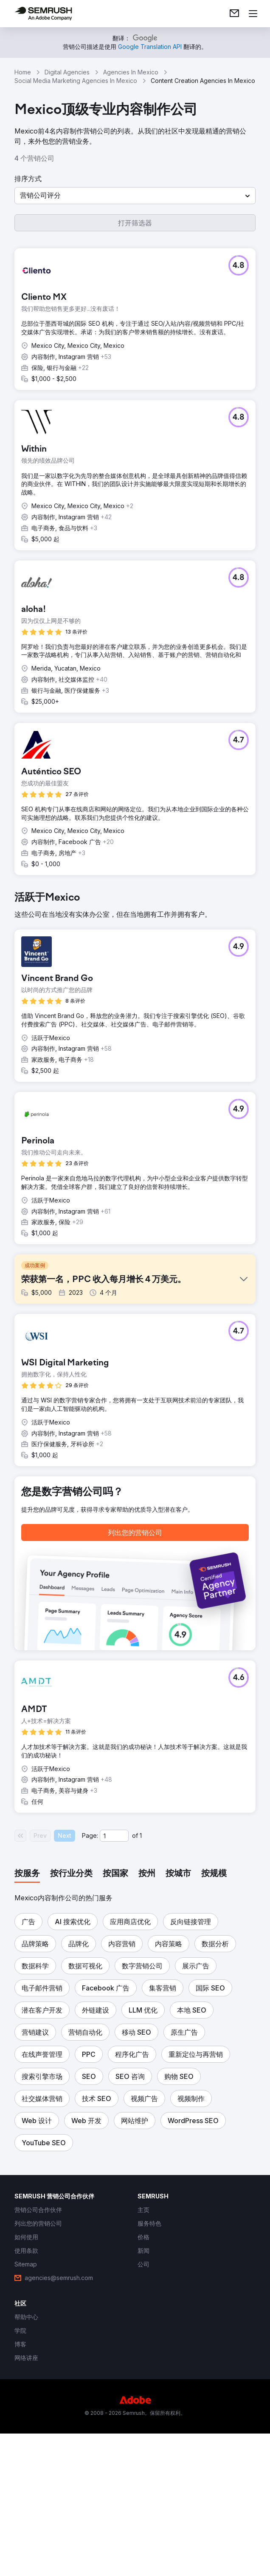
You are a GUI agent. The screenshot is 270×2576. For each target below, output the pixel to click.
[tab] (27, 2030)
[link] (234, 13)
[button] (135, 195)
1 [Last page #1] (141, 1991)
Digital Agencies (67, 72)
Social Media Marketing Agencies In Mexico (75, 80)
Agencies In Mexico (130, 72)
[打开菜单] (253, 13)
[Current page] (114, 1991)
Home (22, 72)
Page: (90, 1991)
